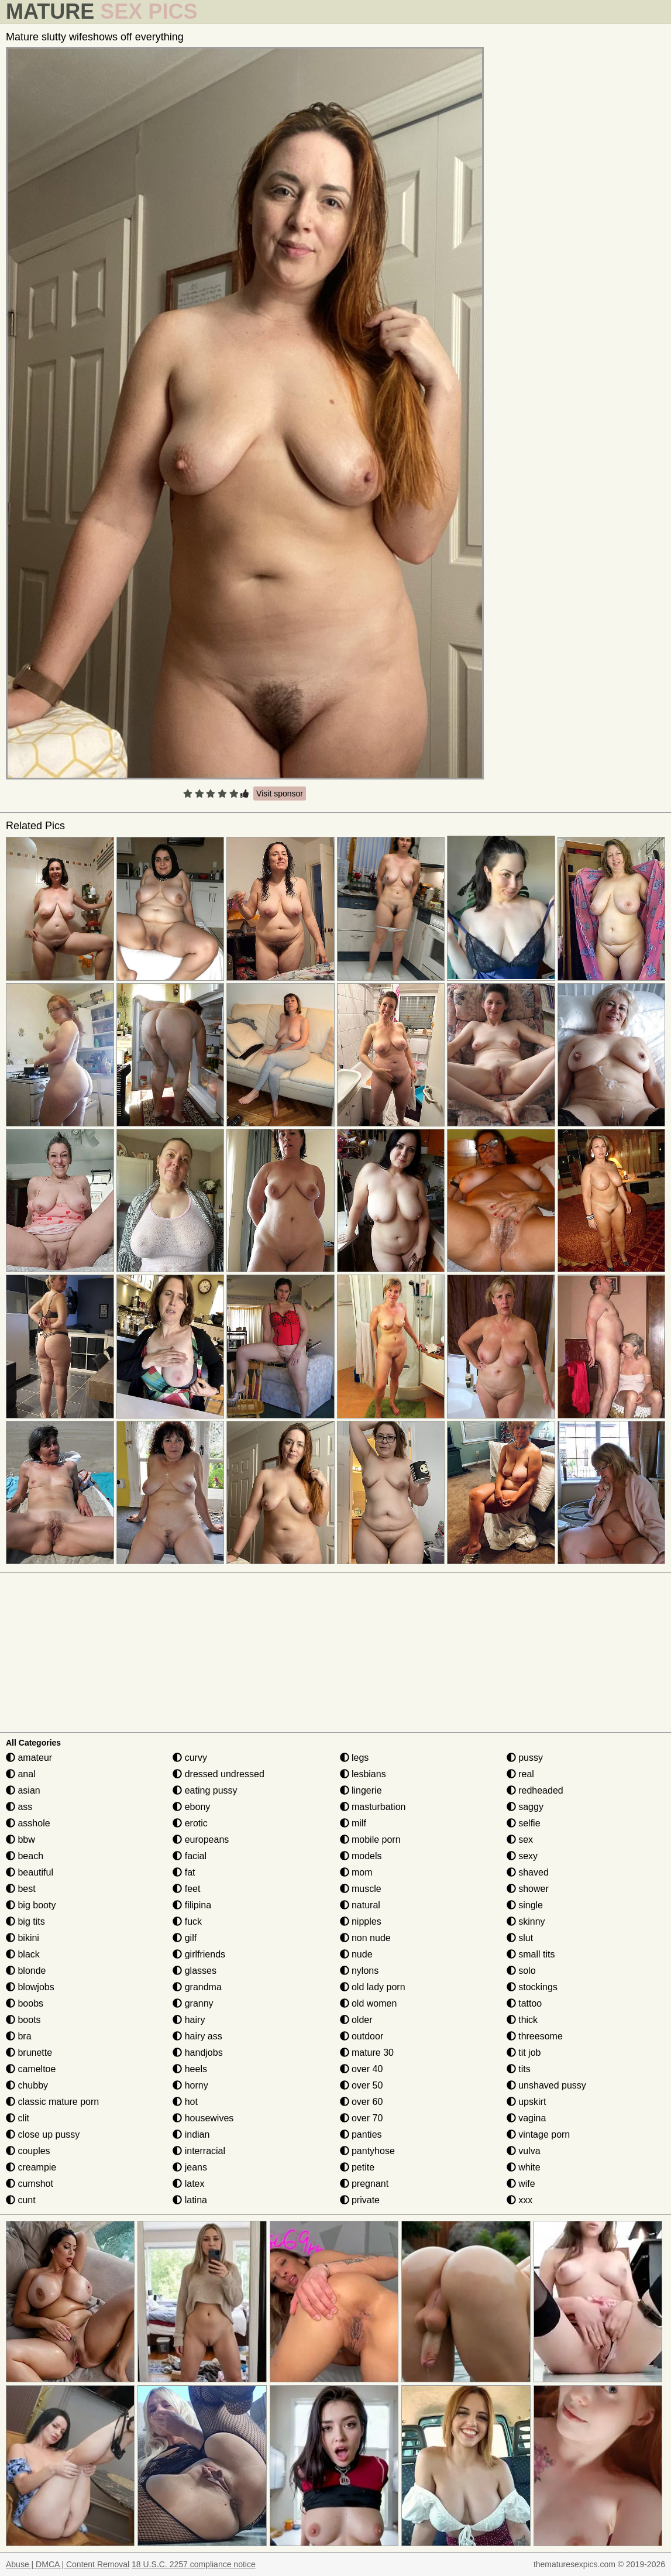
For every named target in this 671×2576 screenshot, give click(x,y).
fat (184, 1872)
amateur (29, 1758)
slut (520, 1938)
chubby (27, 2085)
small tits (531, 1954)
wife (521, 2184)
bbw (20, 1840)
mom (356, 1872)
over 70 (361, 2118)
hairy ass (197, 2036)
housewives (203, 2118)
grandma (197, 1987)
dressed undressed (218, 1774)
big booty (31, 1905)
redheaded (535, 1790)
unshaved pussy (546, 2085)
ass (19, 1807)
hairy (189, 2020)
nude (356, 1954)
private (360, 2200)
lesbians (363, 1774)
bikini (22, 1938)
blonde (26, 1971)
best (21, 1889)
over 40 (361, 2069)
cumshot (29, 2184)
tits (519, 2069)
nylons (359, 1971)
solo (521, 1971)
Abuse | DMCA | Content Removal (67, 2564)
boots (23, 2020)
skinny (526, 1921)
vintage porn (538, 2134)
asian (23, 1790)
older (356, 2020)
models (361, 1856)
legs (354, 1758)
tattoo (524, 2003)
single (525, 1905)
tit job (524, 2053)
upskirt (526, 2102)
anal (21, 1774)
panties (361, 2134)
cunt (21, 2200)
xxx (519, 2200)
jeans (190, 2167)
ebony (191, 1807)
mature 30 (367, 2053)
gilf (185, 1938)
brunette (29, 2053)
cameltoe (31, 2069)
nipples (360, 1921)
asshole (28, 1823)
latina (190, 2200)
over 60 (361, 2102)
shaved (528, 1872)
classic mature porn (52, 2102)
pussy (525, 1758)
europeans (201, 1840)
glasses (194, 1971)
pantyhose (367, 2151)
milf (353, 1823)
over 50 (361, 2085)
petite (357, 2167)
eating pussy (205, 1790)
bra (19, 2036)
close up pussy (43, 2134)
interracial (199, 2151)
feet (186, 1889)
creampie (31, 2167)
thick (522, 2020)
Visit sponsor (279, 793)
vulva (524, 2151)
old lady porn (372, 1987)
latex (188, 2184)
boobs (24, 2003)
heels (190, 2069)
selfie (524, 1823)
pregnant (364, 2184)
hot (185, 2102)
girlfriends (199, 1954)
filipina (192, 1905)
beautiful (29, 1872)
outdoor (362, 2036)
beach (24, 1856)
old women (368, 2003)
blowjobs (30, 1987)
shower (528, 1889)
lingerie (361, 1790)
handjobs (197, 2053)
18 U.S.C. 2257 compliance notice (194, 2564)
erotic (190, 1823)
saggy (525, 1807)
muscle (360, 1889)
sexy (522, 1856)
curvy (190, 1758)
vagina (526, 2118)
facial (190, 1856)
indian (191, 2134)
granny (193, 2003)
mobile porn (370, 1840)
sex (520, 1840)
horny (190, 2085)
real (520, 1774)
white (524, 2167)
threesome (535, 2036)
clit (17, 2118)
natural (360, 1905)
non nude (365, 1938)
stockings (532, 1987)
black (23, 1954)
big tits (25, 1921)
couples (28, 2151)
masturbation (373, 1807)
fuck (187, 1921)
